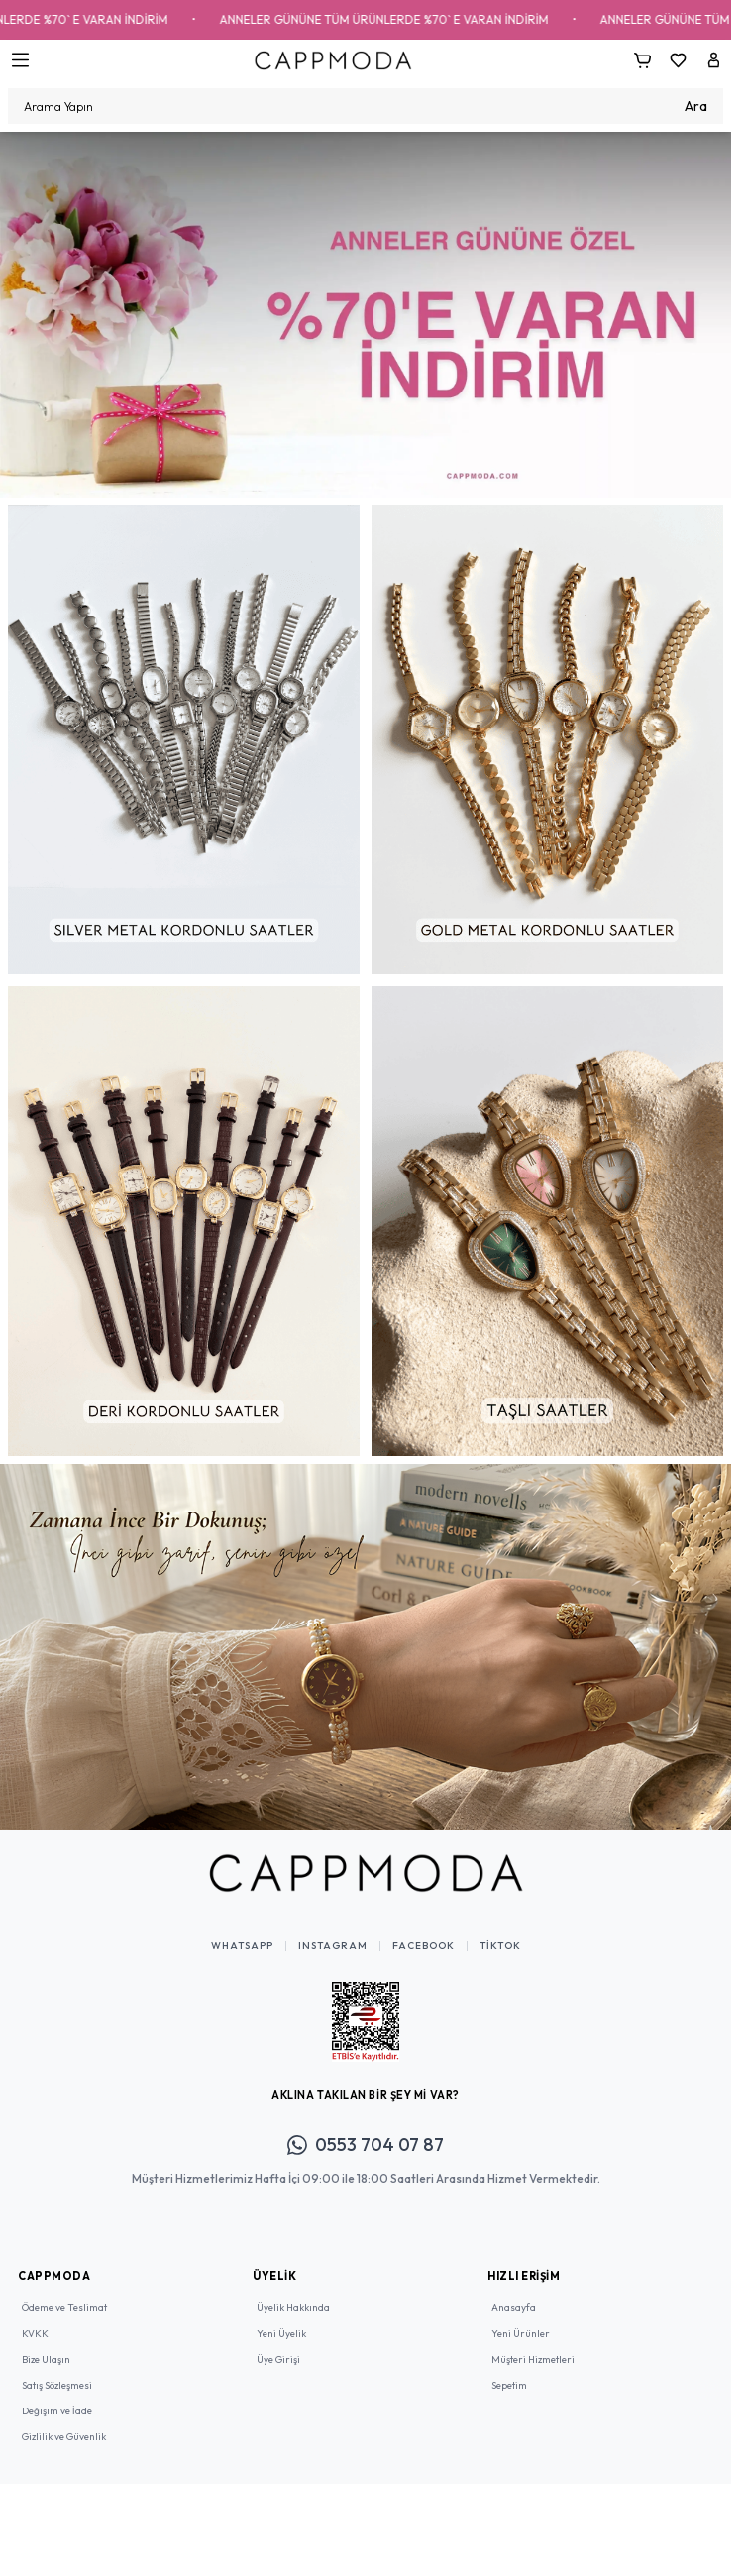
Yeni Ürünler (520, 2333)
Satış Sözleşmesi (57, 2385)
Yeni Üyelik (281, 2333)
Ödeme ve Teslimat (64, 2307)
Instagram (333, 1946)
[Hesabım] (713, 60)
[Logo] (333, 60)
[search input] (365, 106)
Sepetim (509, 2385)
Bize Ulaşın (46, 2359)
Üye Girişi (278, 2359)
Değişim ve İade (57, 2411)
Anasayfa (513, 2307)
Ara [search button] (696, 106)
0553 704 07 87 (365, 2144)
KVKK (35, 2333)
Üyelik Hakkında (293, 2307)
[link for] (365, 315)
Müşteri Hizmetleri (533, 2359)
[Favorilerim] (678, 60)
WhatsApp (242, 1946)
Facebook (423, 1946)
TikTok (500, 1946)
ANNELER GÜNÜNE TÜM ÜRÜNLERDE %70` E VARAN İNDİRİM (422, 19)
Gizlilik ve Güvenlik (64, 2436)
